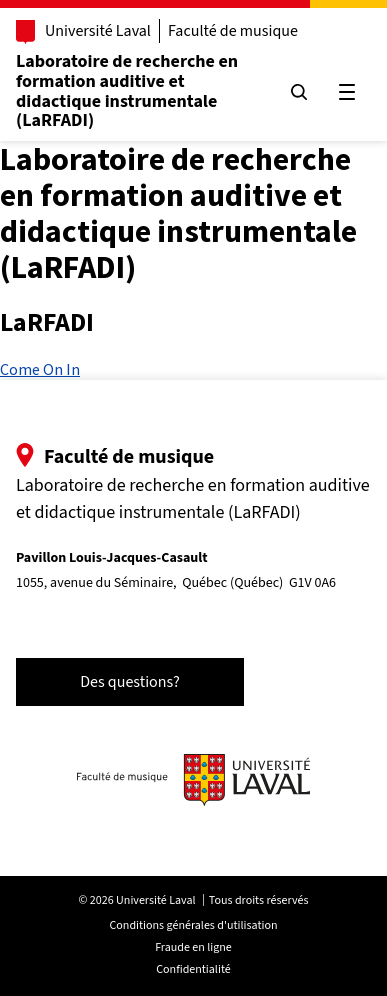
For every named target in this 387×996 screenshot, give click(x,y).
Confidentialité (193, 969)
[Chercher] (299, 92)
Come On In (40, 369)
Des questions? (130, 682)
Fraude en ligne (193, 947)
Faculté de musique (233, 31)
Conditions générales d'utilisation (194, 925)
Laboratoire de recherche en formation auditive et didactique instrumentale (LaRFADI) (127, 91)
